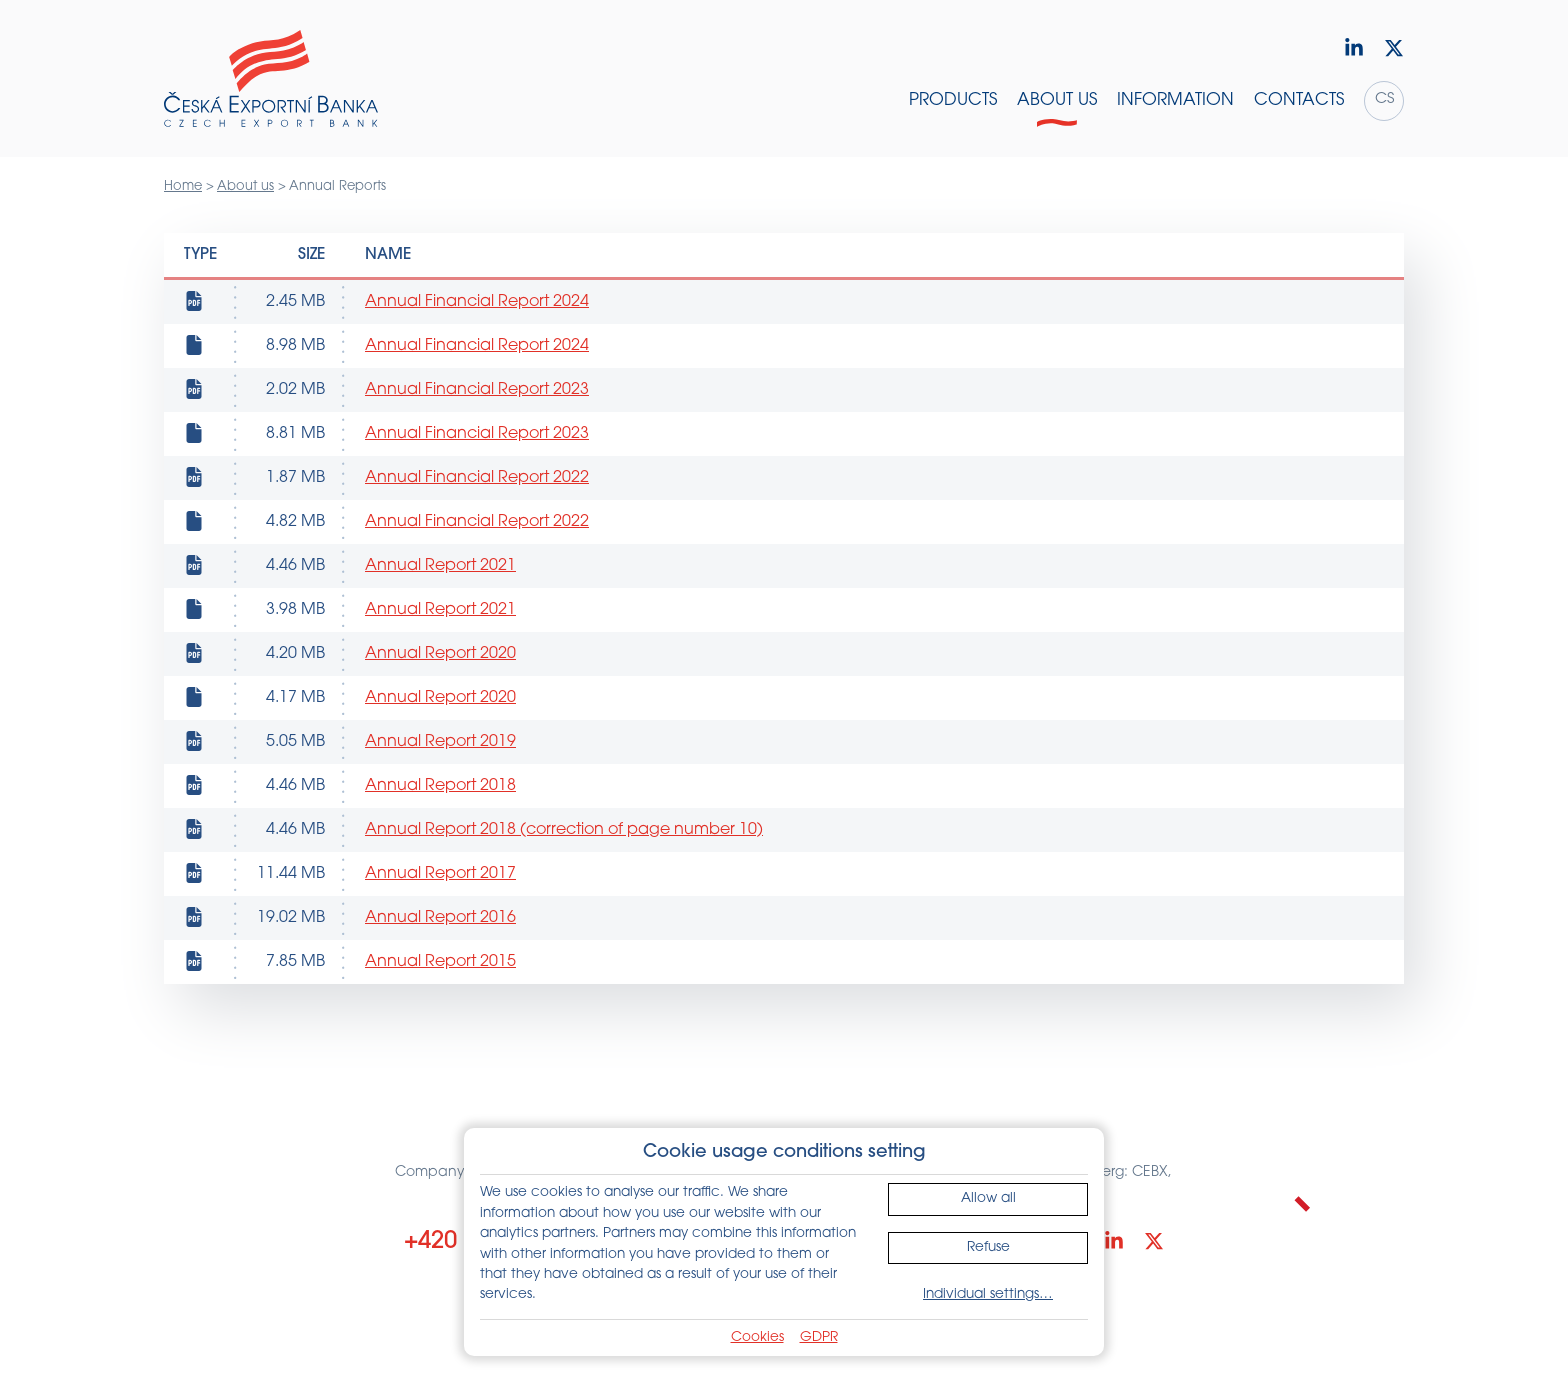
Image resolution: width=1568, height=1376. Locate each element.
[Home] (271, 79)
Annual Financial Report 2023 (477, 390)
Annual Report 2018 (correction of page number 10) (564, 830)
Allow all (988, 1198)
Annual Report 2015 (440, 962)
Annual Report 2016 (440, 918)
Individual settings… (988, 1294)
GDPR (819, 1337)
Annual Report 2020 (440, 654)
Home (183, 186)
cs (1384, 99)
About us (245, 186)
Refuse (988, 1247)
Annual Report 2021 (440, 566)
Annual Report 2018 (440, 786)
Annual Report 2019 (440, 742)
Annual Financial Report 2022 (477, 478)
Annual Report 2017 (440, 874)
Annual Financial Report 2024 (477, 302)
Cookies (757, 1337)
